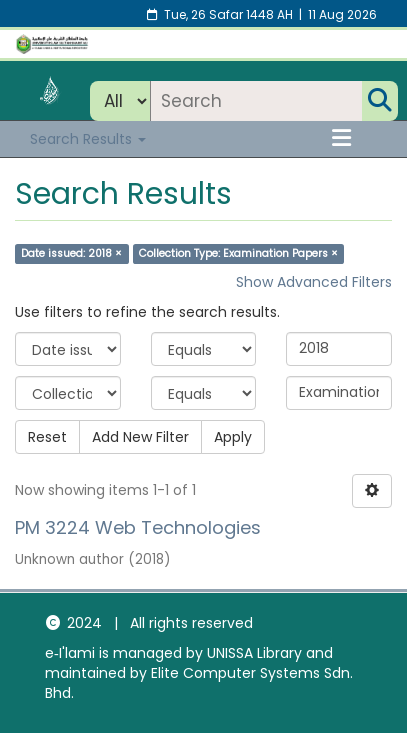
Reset (47, 437)
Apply (233, 437)
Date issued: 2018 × (71, 253)
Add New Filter (140, 437)
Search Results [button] (88, 139)
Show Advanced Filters (314, 282)
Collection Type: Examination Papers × (238, 253)
